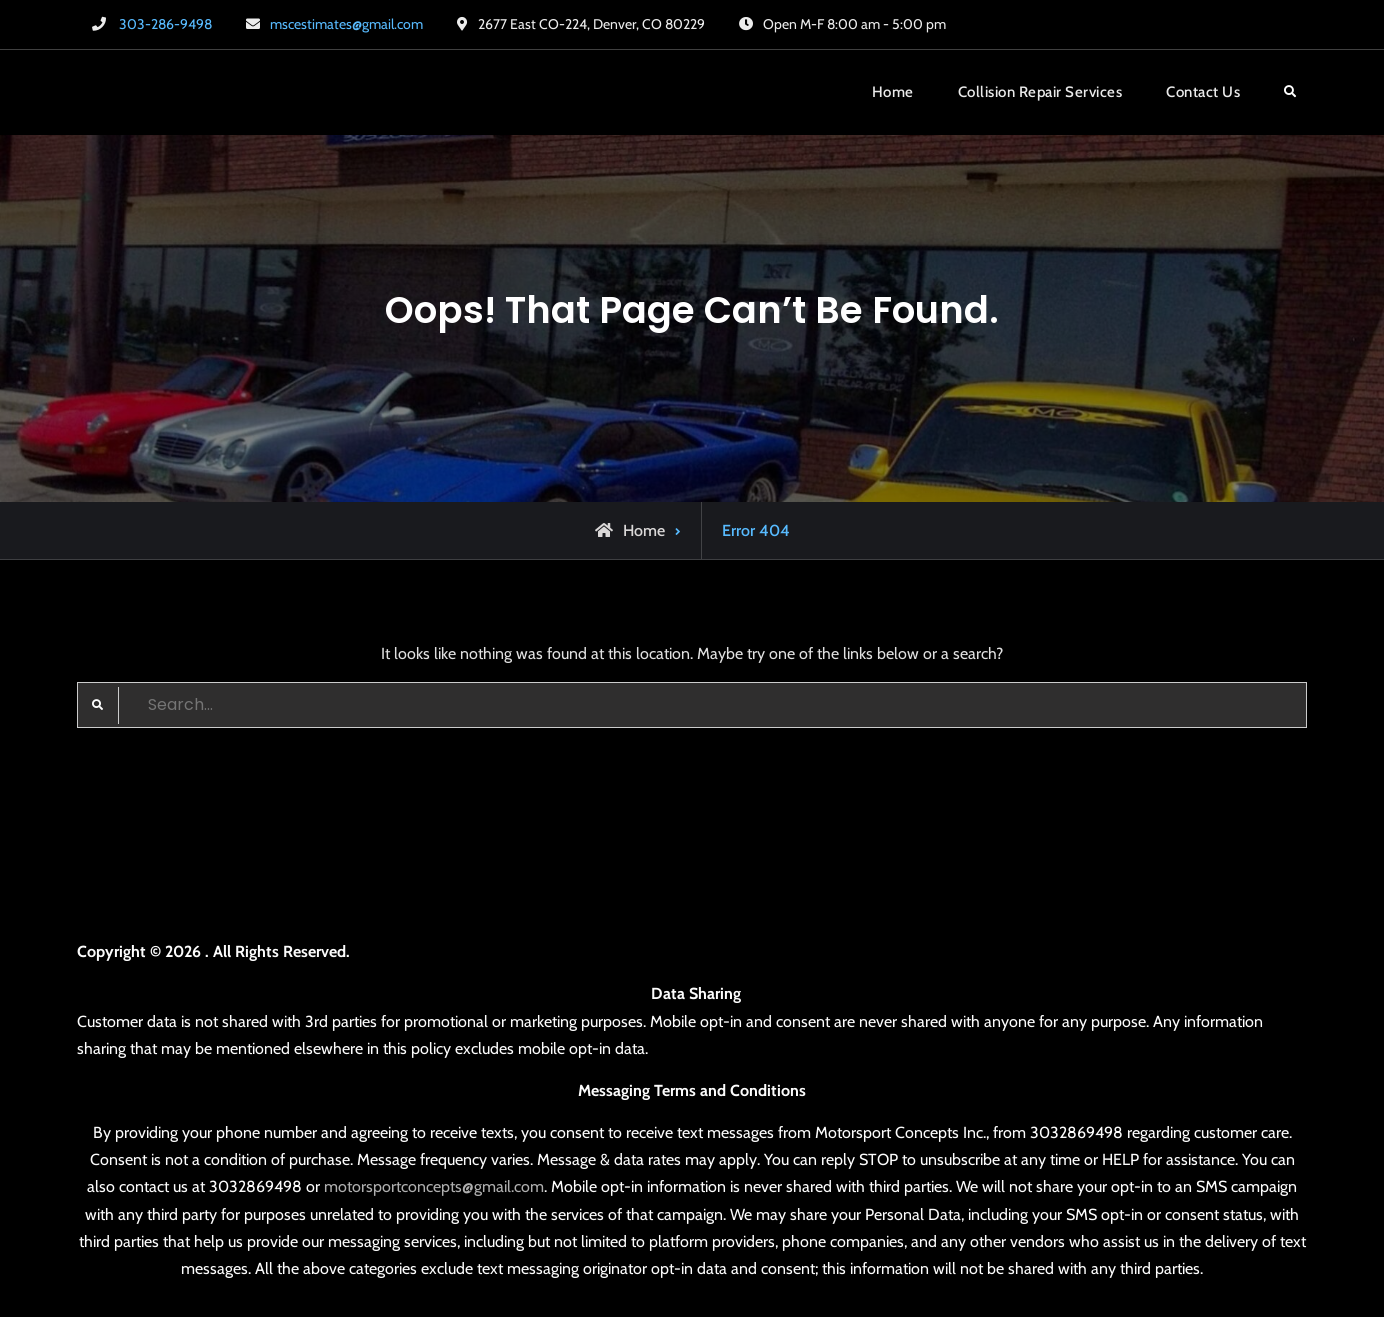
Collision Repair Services (1040, 92)
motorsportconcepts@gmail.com (434, 1186)
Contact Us (1203, 92)
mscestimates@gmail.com (346, 24)
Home (893, 92)
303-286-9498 (165, 24)
